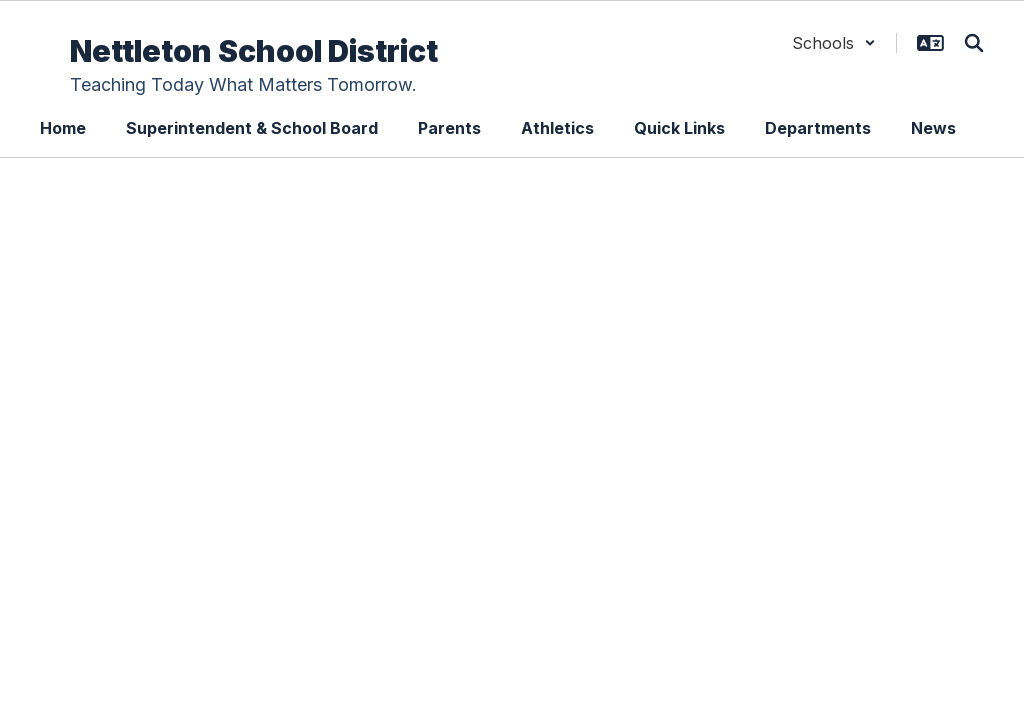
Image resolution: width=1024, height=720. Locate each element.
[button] (834, 43)
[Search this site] (974, 43)
